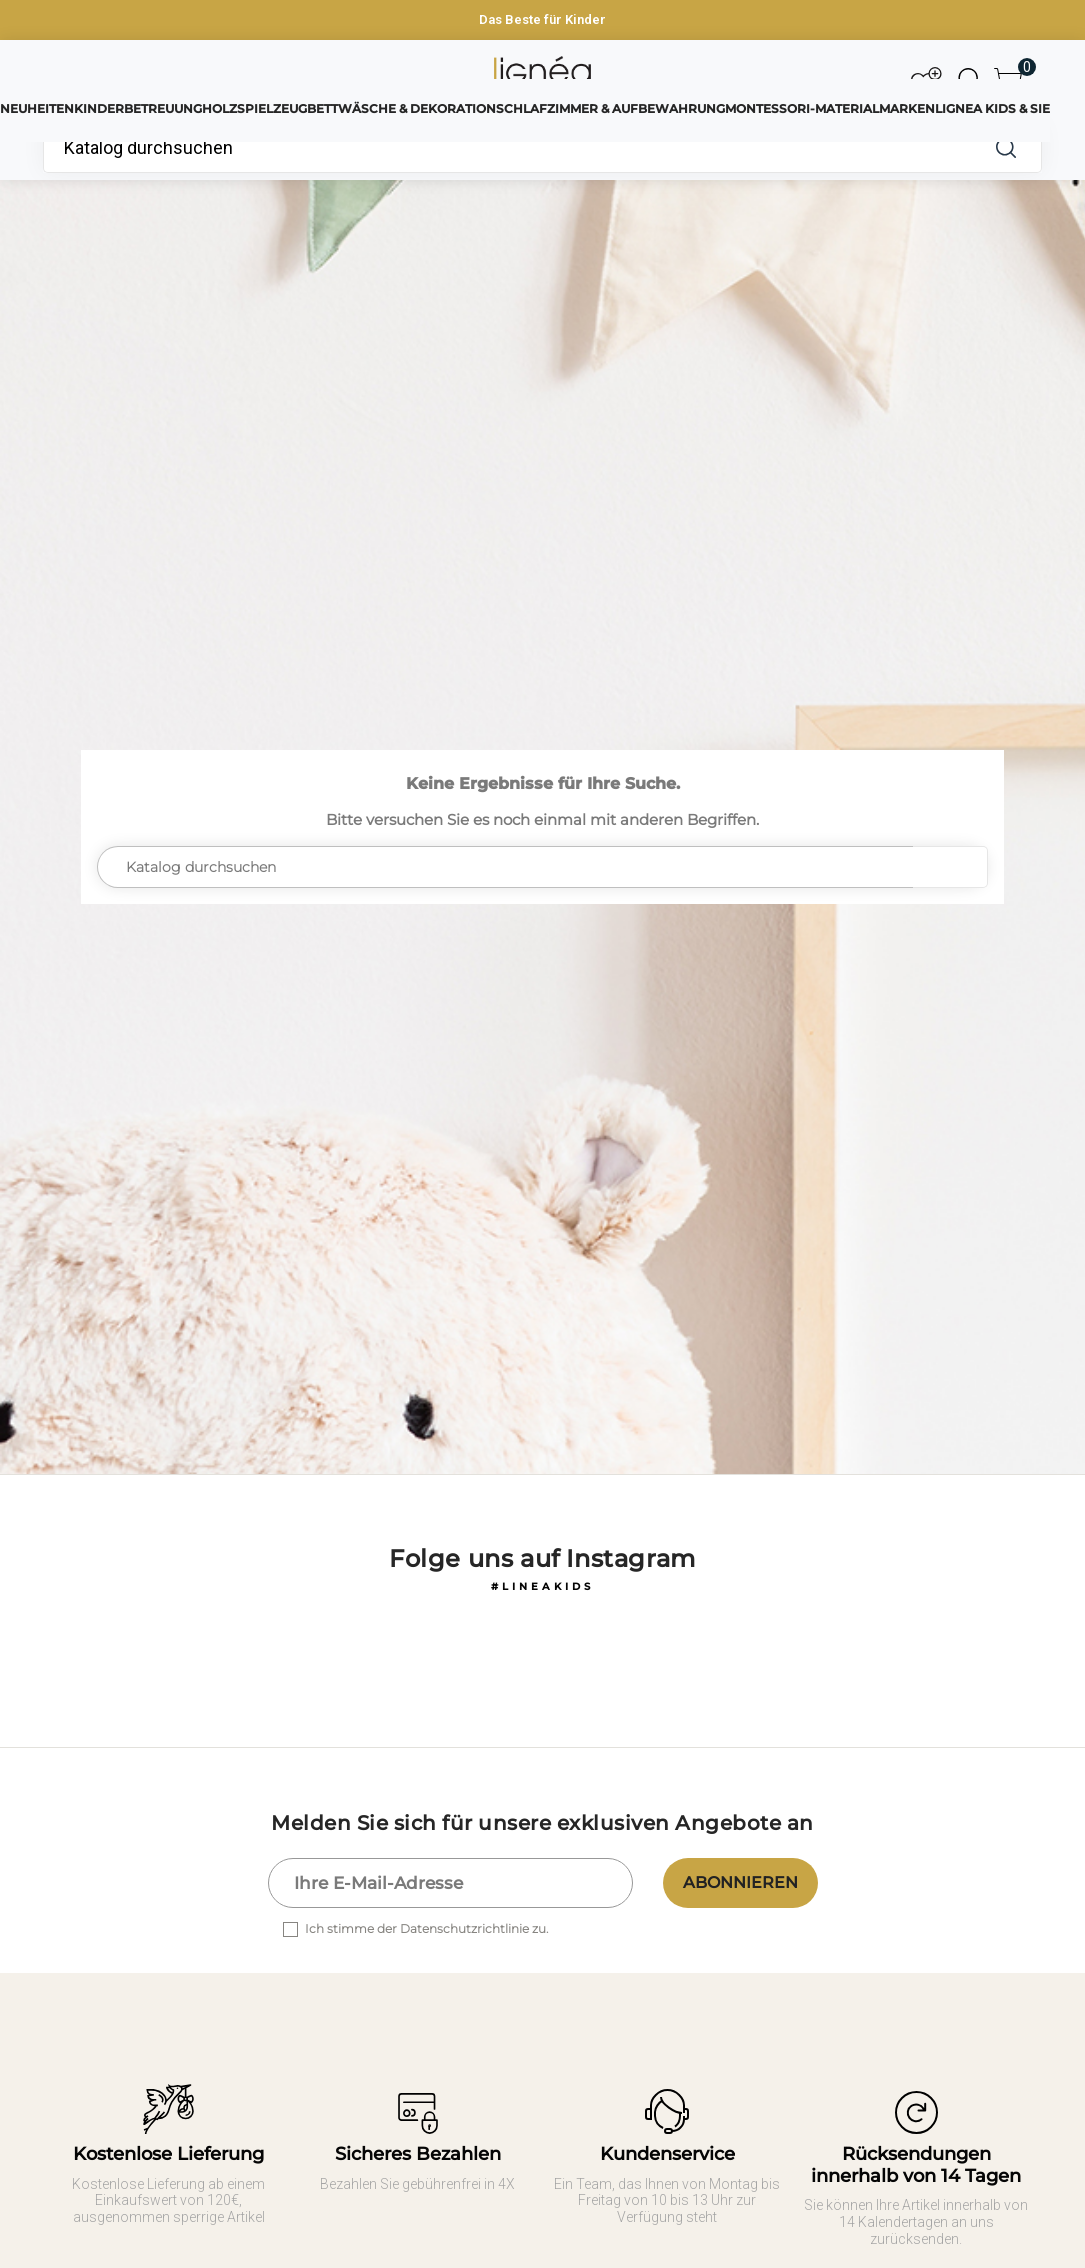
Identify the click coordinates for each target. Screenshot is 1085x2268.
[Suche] (506, 148)
